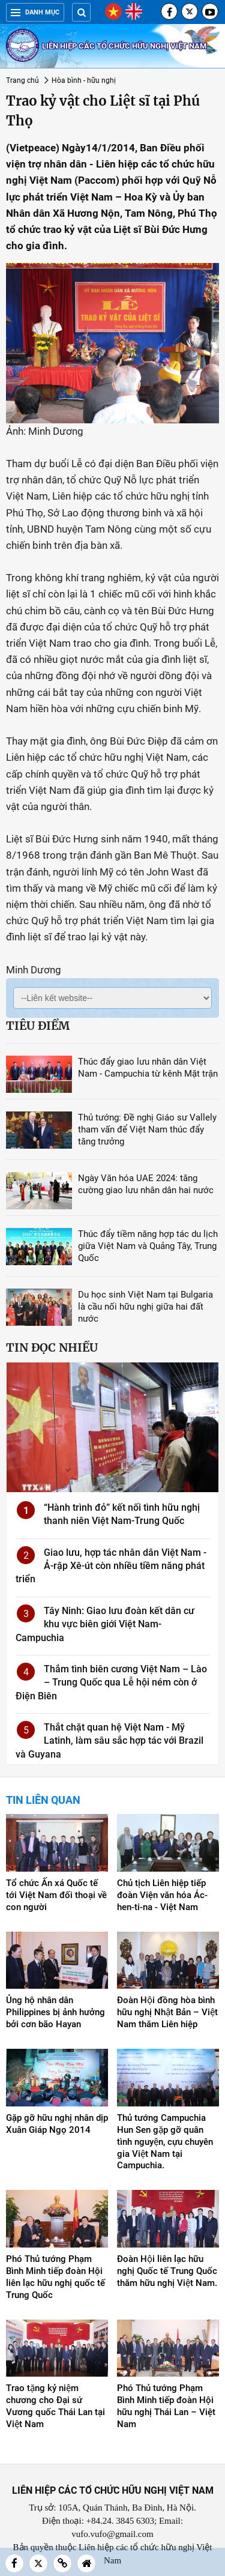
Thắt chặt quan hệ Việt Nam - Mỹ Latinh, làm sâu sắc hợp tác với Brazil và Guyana (109, 1741)
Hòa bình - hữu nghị (84, 80)
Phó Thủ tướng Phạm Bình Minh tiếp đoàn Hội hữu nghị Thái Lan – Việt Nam (166, 2406)
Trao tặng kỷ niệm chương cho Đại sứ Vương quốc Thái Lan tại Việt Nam (55, 2406)
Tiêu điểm (38, 1025)
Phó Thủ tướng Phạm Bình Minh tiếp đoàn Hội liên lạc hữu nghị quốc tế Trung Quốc (55, 2277)
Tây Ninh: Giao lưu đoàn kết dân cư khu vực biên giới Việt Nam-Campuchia (105, 1624)
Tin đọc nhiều (52, 1347)
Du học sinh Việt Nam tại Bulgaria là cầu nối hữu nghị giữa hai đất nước (145, 1306)
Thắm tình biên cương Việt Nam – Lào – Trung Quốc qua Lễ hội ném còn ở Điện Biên (111, 1682)
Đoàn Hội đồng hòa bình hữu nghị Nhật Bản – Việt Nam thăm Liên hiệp (167, 2012)
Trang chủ (22, 80)
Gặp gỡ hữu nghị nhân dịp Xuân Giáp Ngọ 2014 (57, 2123)
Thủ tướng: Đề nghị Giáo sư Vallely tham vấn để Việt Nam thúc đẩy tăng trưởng (147, 1129)
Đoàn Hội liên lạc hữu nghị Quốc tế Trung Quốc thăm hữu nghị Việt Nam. (167, 2271)
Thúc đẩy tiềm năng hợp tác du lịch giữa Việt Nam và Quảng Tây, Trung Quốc (148, 1246)
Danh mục (35, 12)
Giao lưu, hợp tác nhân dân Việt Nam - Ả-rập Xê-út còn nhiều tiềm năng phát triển (111, 1566)
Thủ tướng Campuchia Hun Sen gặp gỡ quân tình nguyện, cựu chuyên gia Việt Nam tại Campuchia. (165, 2141)
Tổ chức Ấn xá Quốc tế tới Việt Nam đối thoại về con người (56, 1895)
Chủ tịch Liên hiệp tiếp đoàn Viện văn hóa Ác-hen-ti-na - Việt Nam (162, 1895)
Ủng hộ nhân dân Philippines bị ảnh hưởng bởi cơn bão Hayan (55, 2012)
